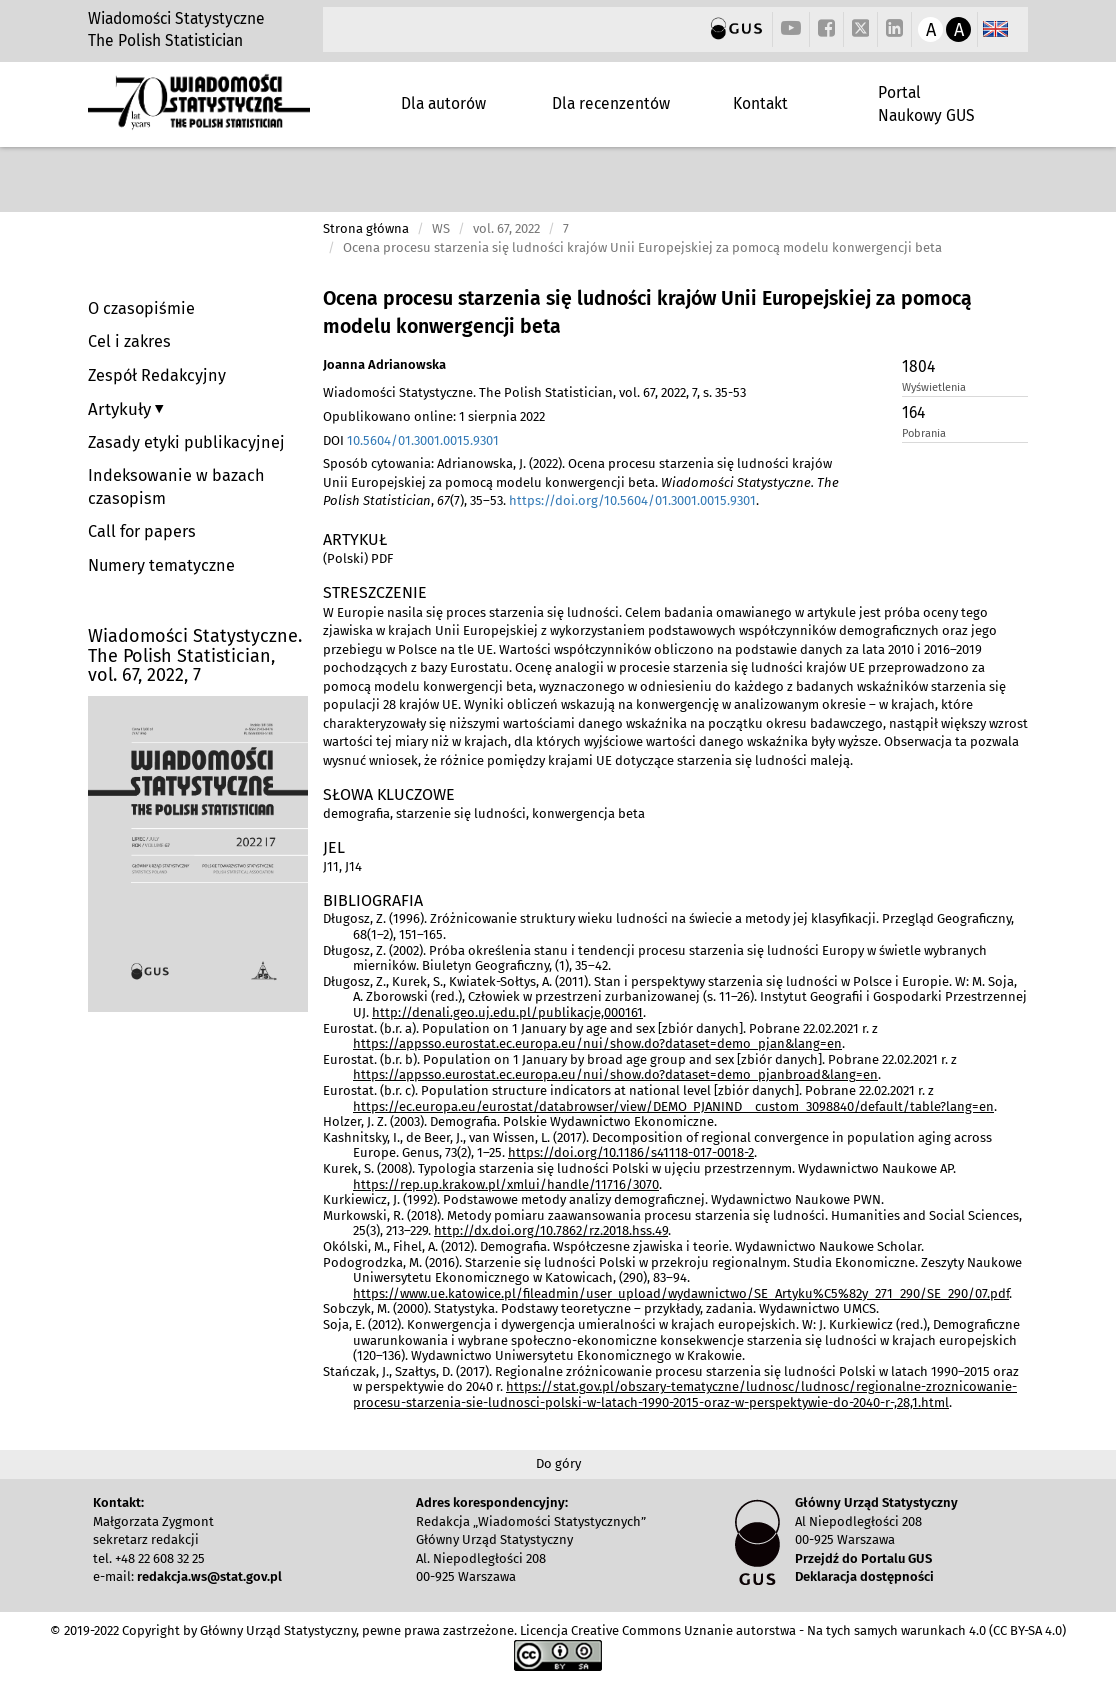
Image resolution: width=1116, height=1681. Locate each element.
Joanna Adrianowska (384, 364)
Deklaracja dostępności (864, 1576)
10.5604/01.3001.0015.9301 (423, 440)
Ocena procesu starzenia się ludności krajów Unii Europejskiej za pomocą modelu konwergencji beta (647, 312)
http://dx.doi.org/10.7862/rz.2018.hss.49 (551, 1230)
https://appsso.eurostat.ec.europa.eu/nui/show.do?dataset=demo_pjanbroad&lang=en (615, 1074)
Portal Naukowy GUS (926, 103)
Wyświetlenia (934, 387)
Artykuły (121, 409)
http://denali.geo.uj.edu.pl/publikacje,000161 (507, 1012)
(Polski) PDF (358, 558)
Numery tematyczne (161, 565)
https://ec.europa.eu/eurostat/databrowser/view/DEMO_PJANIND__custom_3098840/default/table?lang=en (673, 1106)
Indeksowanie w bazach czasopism (176, 487)
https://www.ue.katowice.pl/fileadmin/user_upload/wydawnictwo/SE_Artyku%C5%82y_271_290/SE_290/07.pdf (681, 1293)
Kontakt (760, 103)
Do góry (558, 1463)
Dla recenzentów (611, 103)
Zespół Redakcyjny (157, 375)
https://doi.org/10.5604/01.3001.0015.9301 (632, 500)
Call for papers (142, 531)
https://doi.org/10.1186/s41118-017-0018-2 (631, 1152)
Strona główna (366, 228)
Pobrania (924, 433)
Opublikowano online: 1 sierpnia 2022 (434, 416)
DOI (411, 440)
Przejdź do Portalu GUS (863, 1558)
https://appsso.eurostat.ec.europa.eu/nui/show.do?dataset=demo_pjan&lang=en (597, 1043)
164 (913, 412)
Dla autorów (443, 103)
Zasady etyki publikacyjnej (186, 442)
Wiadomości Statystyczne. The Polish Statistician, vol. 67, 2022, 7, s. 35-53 (534, 392)
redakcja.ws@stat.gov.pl (209, 1576)
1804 (918, 366)
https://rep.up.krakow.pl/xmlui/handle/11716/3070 (506, 1184)
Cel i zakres (129, 341)
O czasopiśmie (141, 308)
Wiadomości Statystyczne (176, 18)
